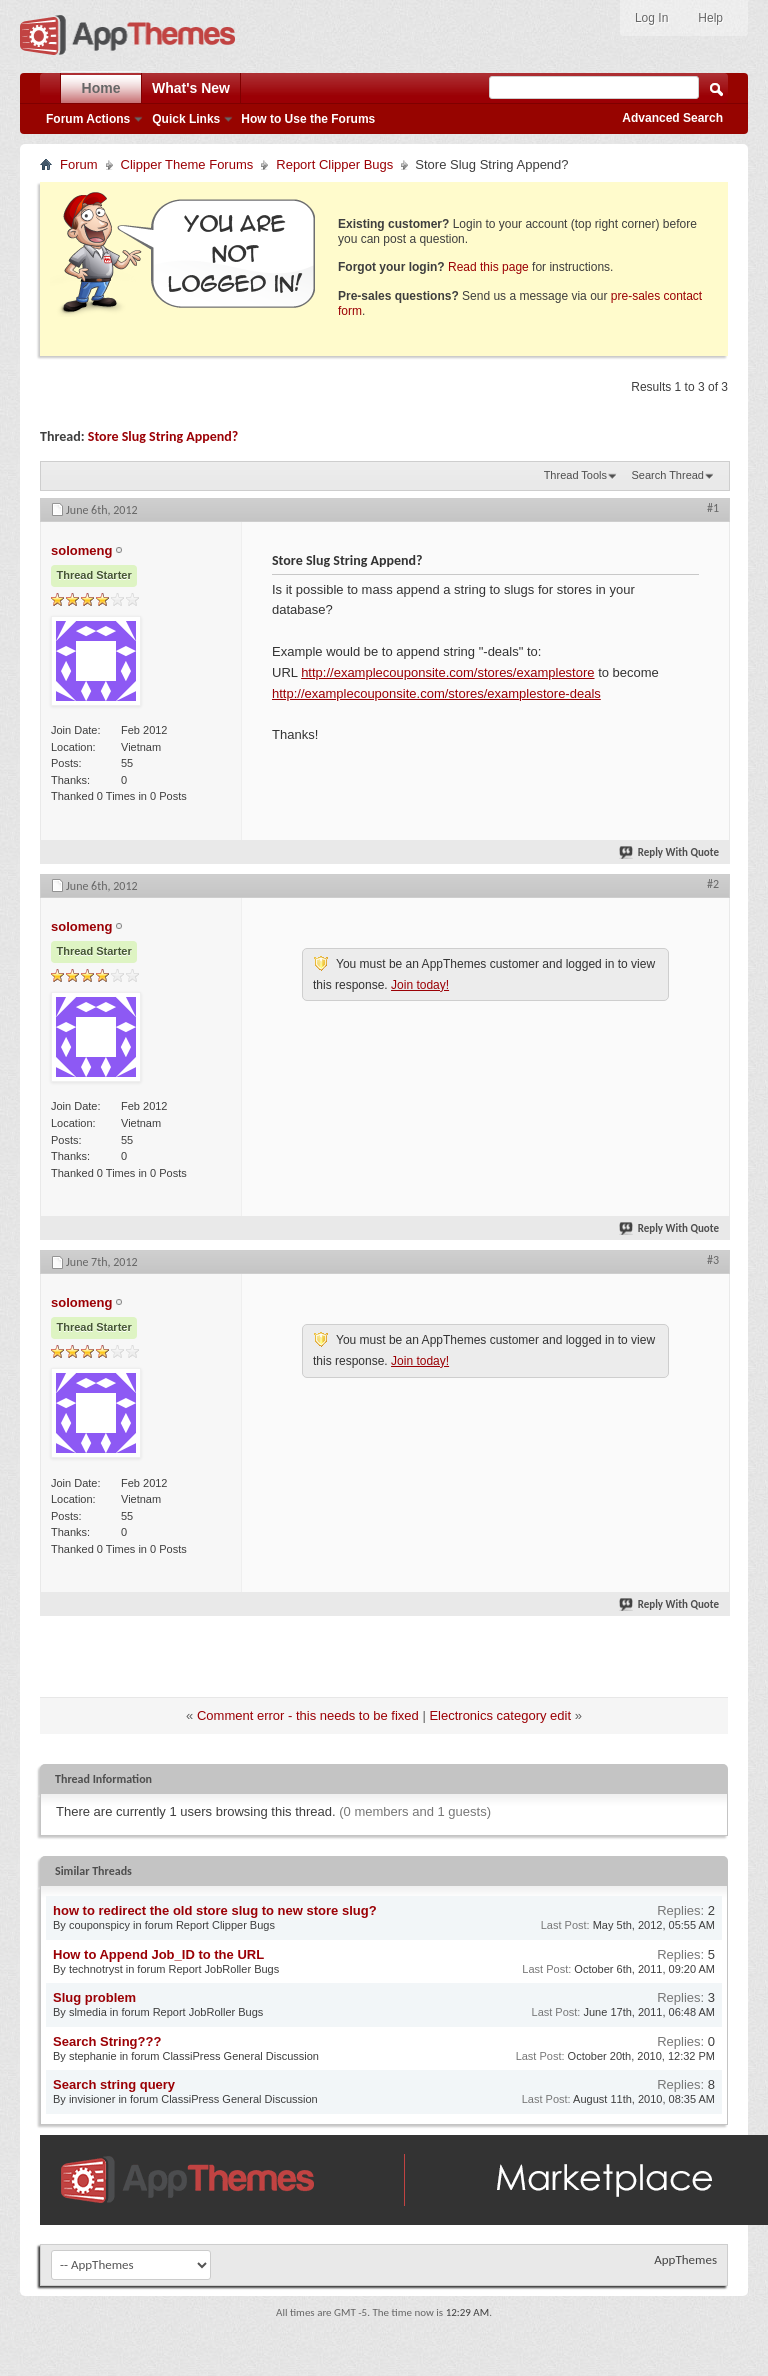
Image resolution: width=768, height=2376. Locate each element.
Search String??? (107, 2041)
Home (101, 88)
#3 (713, 1260)
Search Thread (667, 475)
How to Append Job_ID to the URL (158, 1954)
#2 (713, 884)
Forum (79, 164)
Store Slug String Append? (163, 436)
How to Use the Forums (308, 119)
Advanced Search (672, 118)
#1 (713, 508)
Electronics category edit (500, 1715)
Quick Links (186, 119)
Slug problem (94, 1997)
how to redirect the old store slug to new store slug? (215, 1910)
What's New (191, 88)
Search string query (114, 2084)
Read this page (488, 267)
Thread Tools (575, 475)
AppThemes (685, 2259)
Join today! (420, 985)
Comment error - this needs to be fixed (308, 1715)
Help (710, 18)
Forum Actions (88, 119)
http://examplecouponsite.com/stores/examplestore (447, 672)
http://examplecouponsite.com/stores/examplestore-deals (436, 693)
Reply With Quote (670, 852)
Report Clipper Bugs (334, 164)
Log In (651, 18)
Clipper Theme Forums (187, 164)
